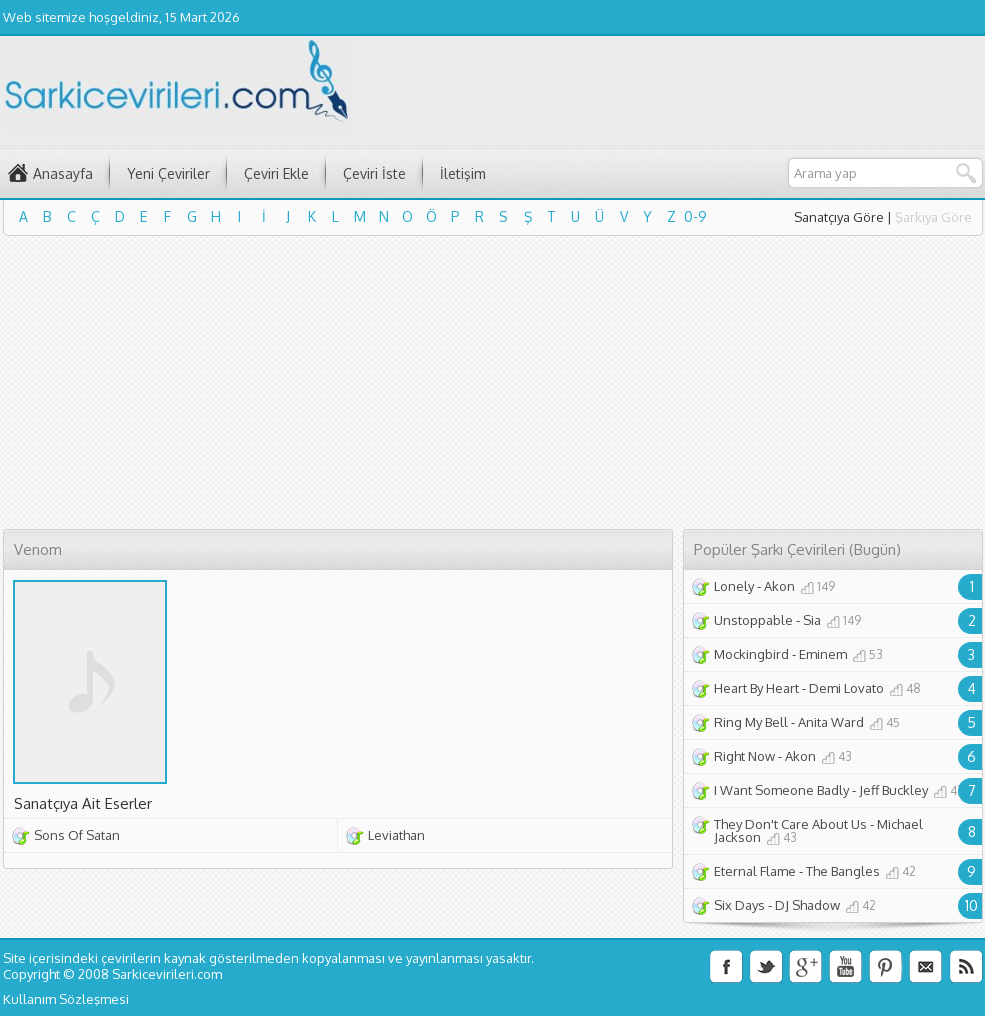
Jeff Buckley (893, 790)
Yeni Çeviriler (168, 173)
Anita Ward (831, 722)
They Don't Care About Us (790, 824)
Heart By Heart (756, 688)
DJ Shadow (807, 905)
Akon (779, 586)
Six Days (739, 905)
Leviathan (396, 835)
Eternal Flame (755, 871)
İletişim (463, 173)
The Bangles (843, 871)
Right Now (744, 756)
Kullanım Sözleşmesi (66, 999)
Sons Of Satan (77, 835)
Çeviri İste (374, 173)
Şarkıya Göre (933, 217)
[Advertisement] (381, 386)
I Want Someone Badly (781, 790)
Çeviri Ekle (276, 173)
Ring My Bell (751, 722)
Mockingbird (751, 654)
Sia (812, 620)
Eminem (823, 654)
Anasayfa (63, 173)
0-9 (695, 216)
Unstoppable (753, 620)
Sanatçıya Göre (839, 217)
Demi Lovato (846, 688)
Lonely (734, 586)
